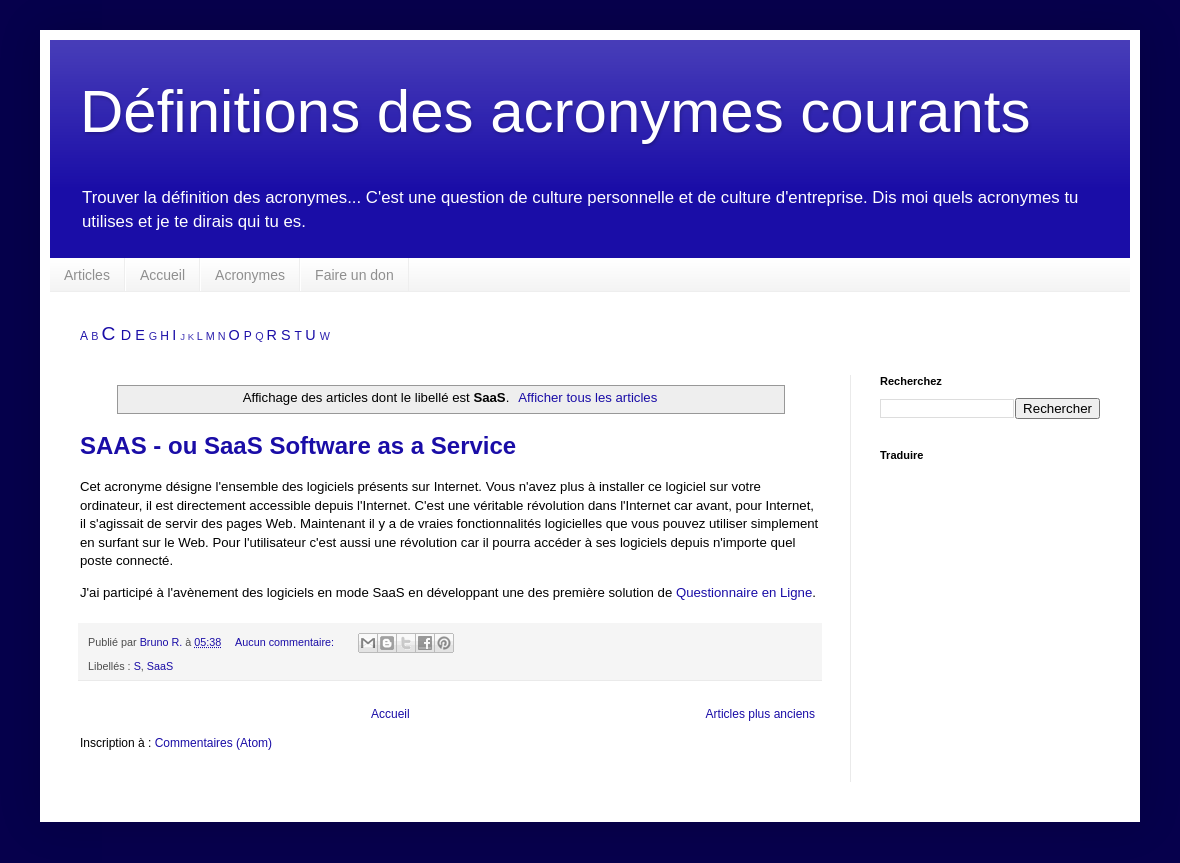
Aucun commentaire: (286, 642)
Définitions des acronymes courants (555, 111)
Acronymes (250, 275)
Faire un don (354, 275)
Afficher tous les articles (587, 397)
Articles (87, 275)
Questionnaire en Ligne (744, 592)
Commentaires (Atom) (213, 743)
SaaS (160, 666)
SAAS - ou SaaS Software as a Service (298, 445)
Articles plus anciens (760, 714)
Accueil (162, 275)
